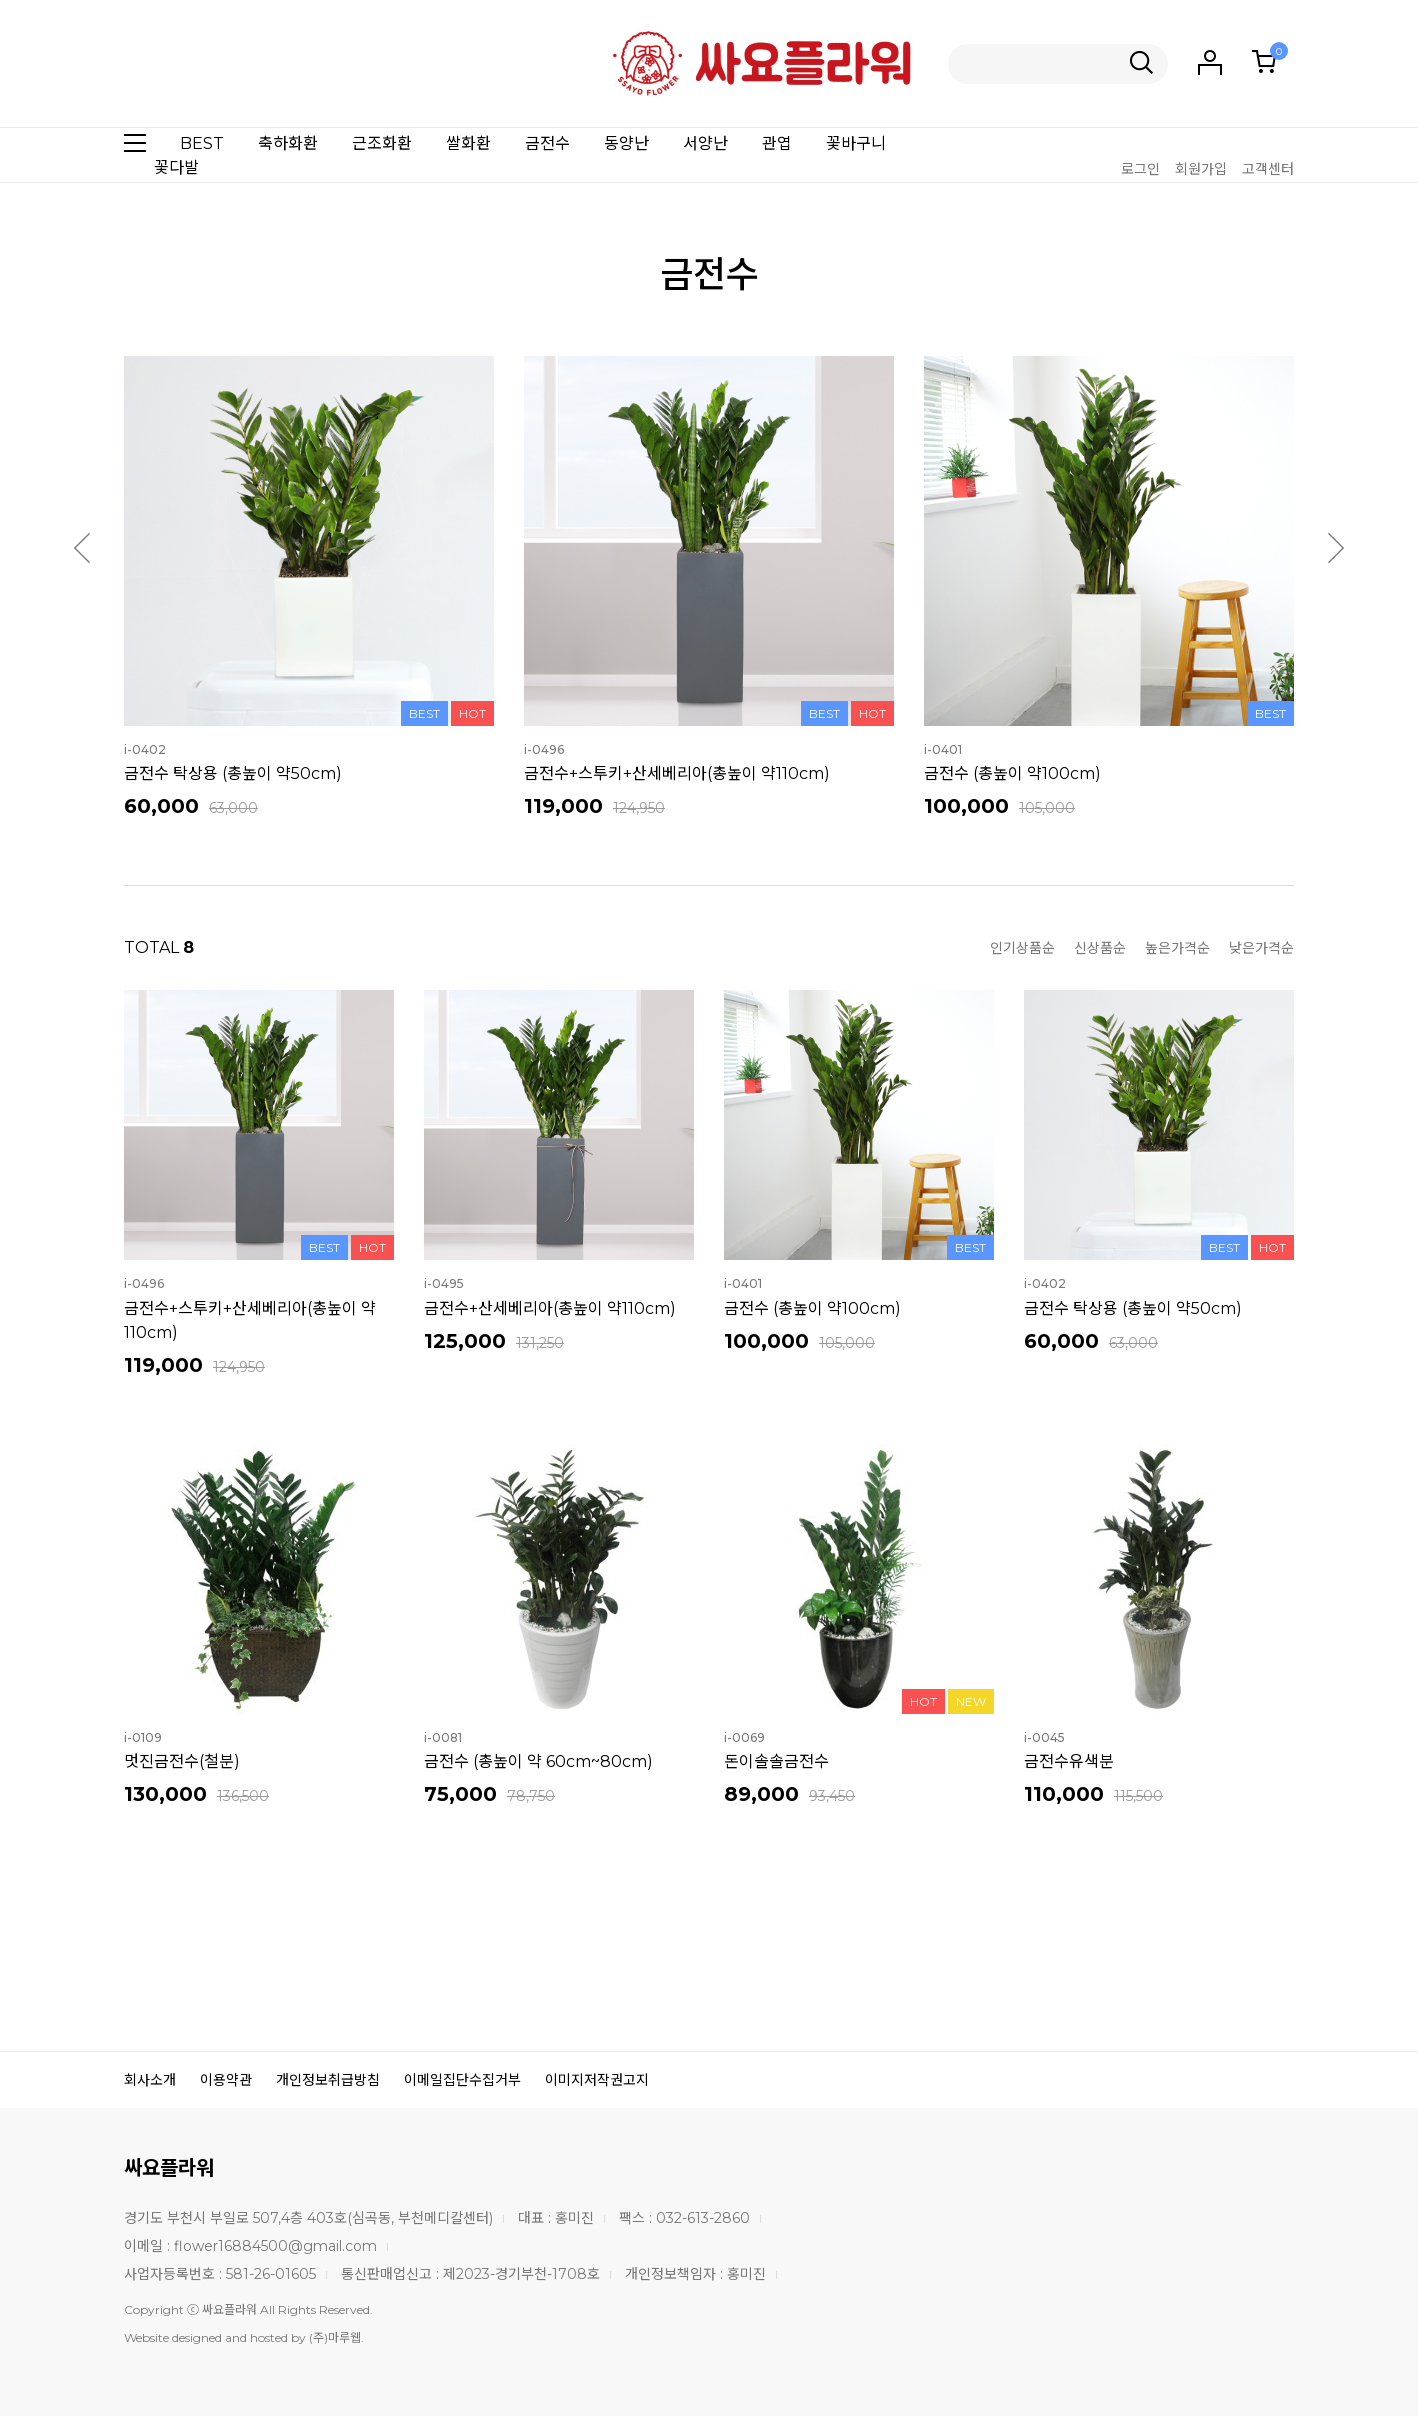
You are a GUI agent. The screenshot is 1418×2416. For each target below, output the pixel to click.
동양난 (626, 143)
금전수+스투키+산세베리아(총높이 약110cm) (677, 773)
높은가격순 (1177, 948)
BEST (202, 143)
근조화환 (382, 143)
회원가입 (1201, 169)
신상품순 (1100, 948)
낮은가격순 (1261, 948)
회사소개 (150, 2080)
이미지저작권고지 (597, 2080)
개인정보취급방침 (328, 2080)
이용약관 (226, 2080)
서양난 (705, 143)
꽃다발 (176, 167)
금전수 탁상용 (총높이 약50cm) (233, 773)
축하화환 (288, 143)
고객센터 (1268, 169)
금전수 (547, 143)
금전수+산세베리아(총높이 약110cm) (550, 1308)
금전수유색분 (1069, 1761)
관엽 (777, 143)
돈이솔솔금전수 (776, 1761)
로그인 (1140, 169)
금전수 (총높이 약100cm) (1012, 773)
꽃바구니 (856, 143)
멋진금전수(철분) (182, 1761)
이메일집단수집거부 (462, 2080)
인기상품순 (1022, 948)
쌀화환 (468, 143)
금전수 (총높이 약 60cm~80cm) (538, 1761)
